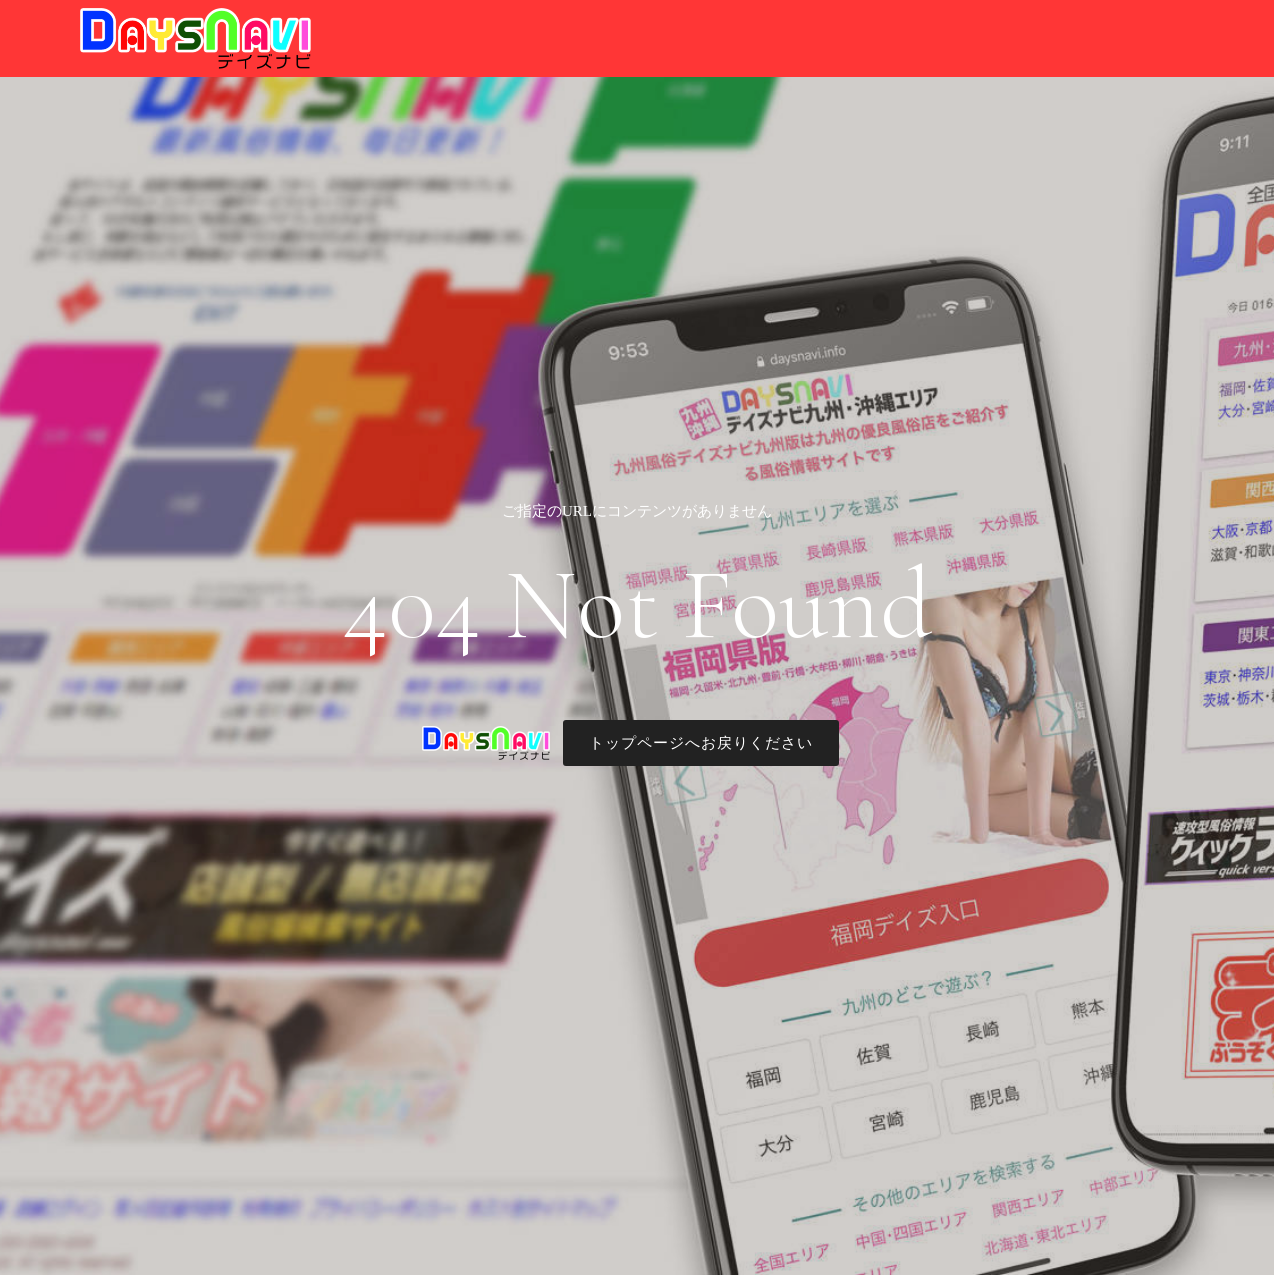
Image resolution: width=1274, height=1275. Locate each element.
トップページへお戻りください (701, 743)
